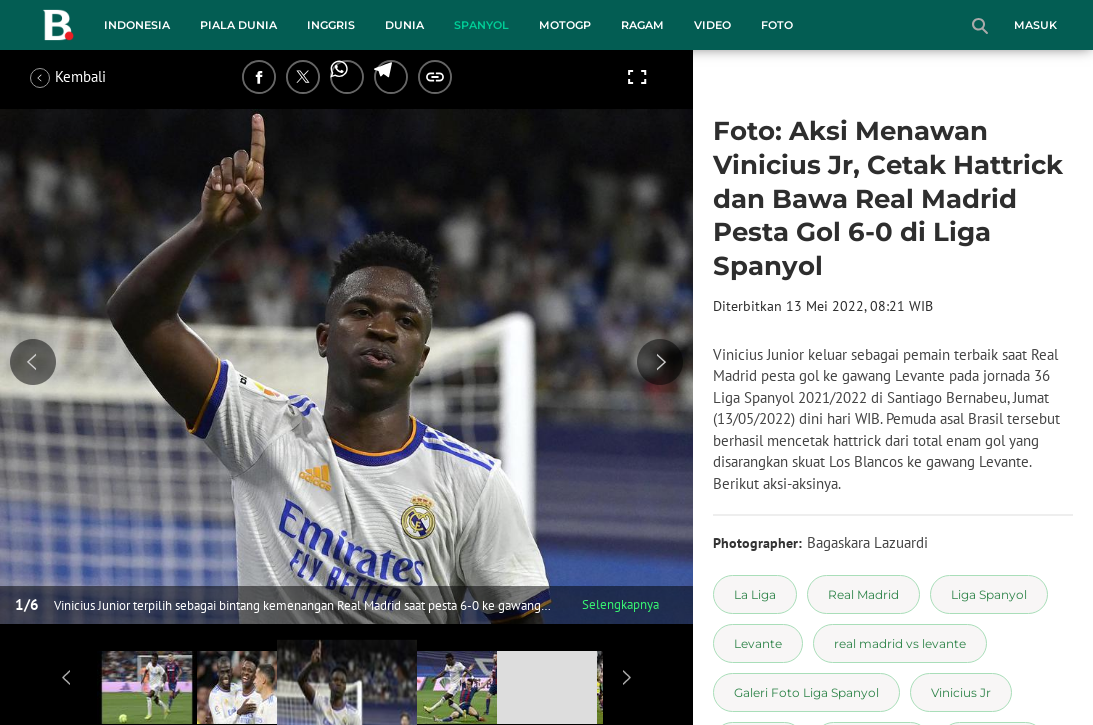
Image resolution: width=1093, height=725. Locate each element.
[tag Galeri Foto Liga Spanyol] (806, 692)
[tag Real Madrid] (863, 594)
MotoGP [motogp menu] (565, 25)
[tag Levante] (758, 643)
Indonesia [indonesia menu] (137, 25)
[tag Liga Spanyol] (989, 594)
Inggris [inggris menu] (331, 25)
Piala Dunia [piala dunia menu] (238, 25)
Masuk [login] (1035, 25)
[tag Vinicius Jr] (961, 692)
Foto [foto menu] (777, 25)
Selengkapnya (620, 604)
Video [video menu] (712, 25)
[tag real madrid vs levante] (900, 643)
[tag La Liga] (755, 594)
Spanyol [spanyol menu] (481, 25)
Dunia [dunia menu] (404, 25)
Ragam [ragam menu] (642, 25)
